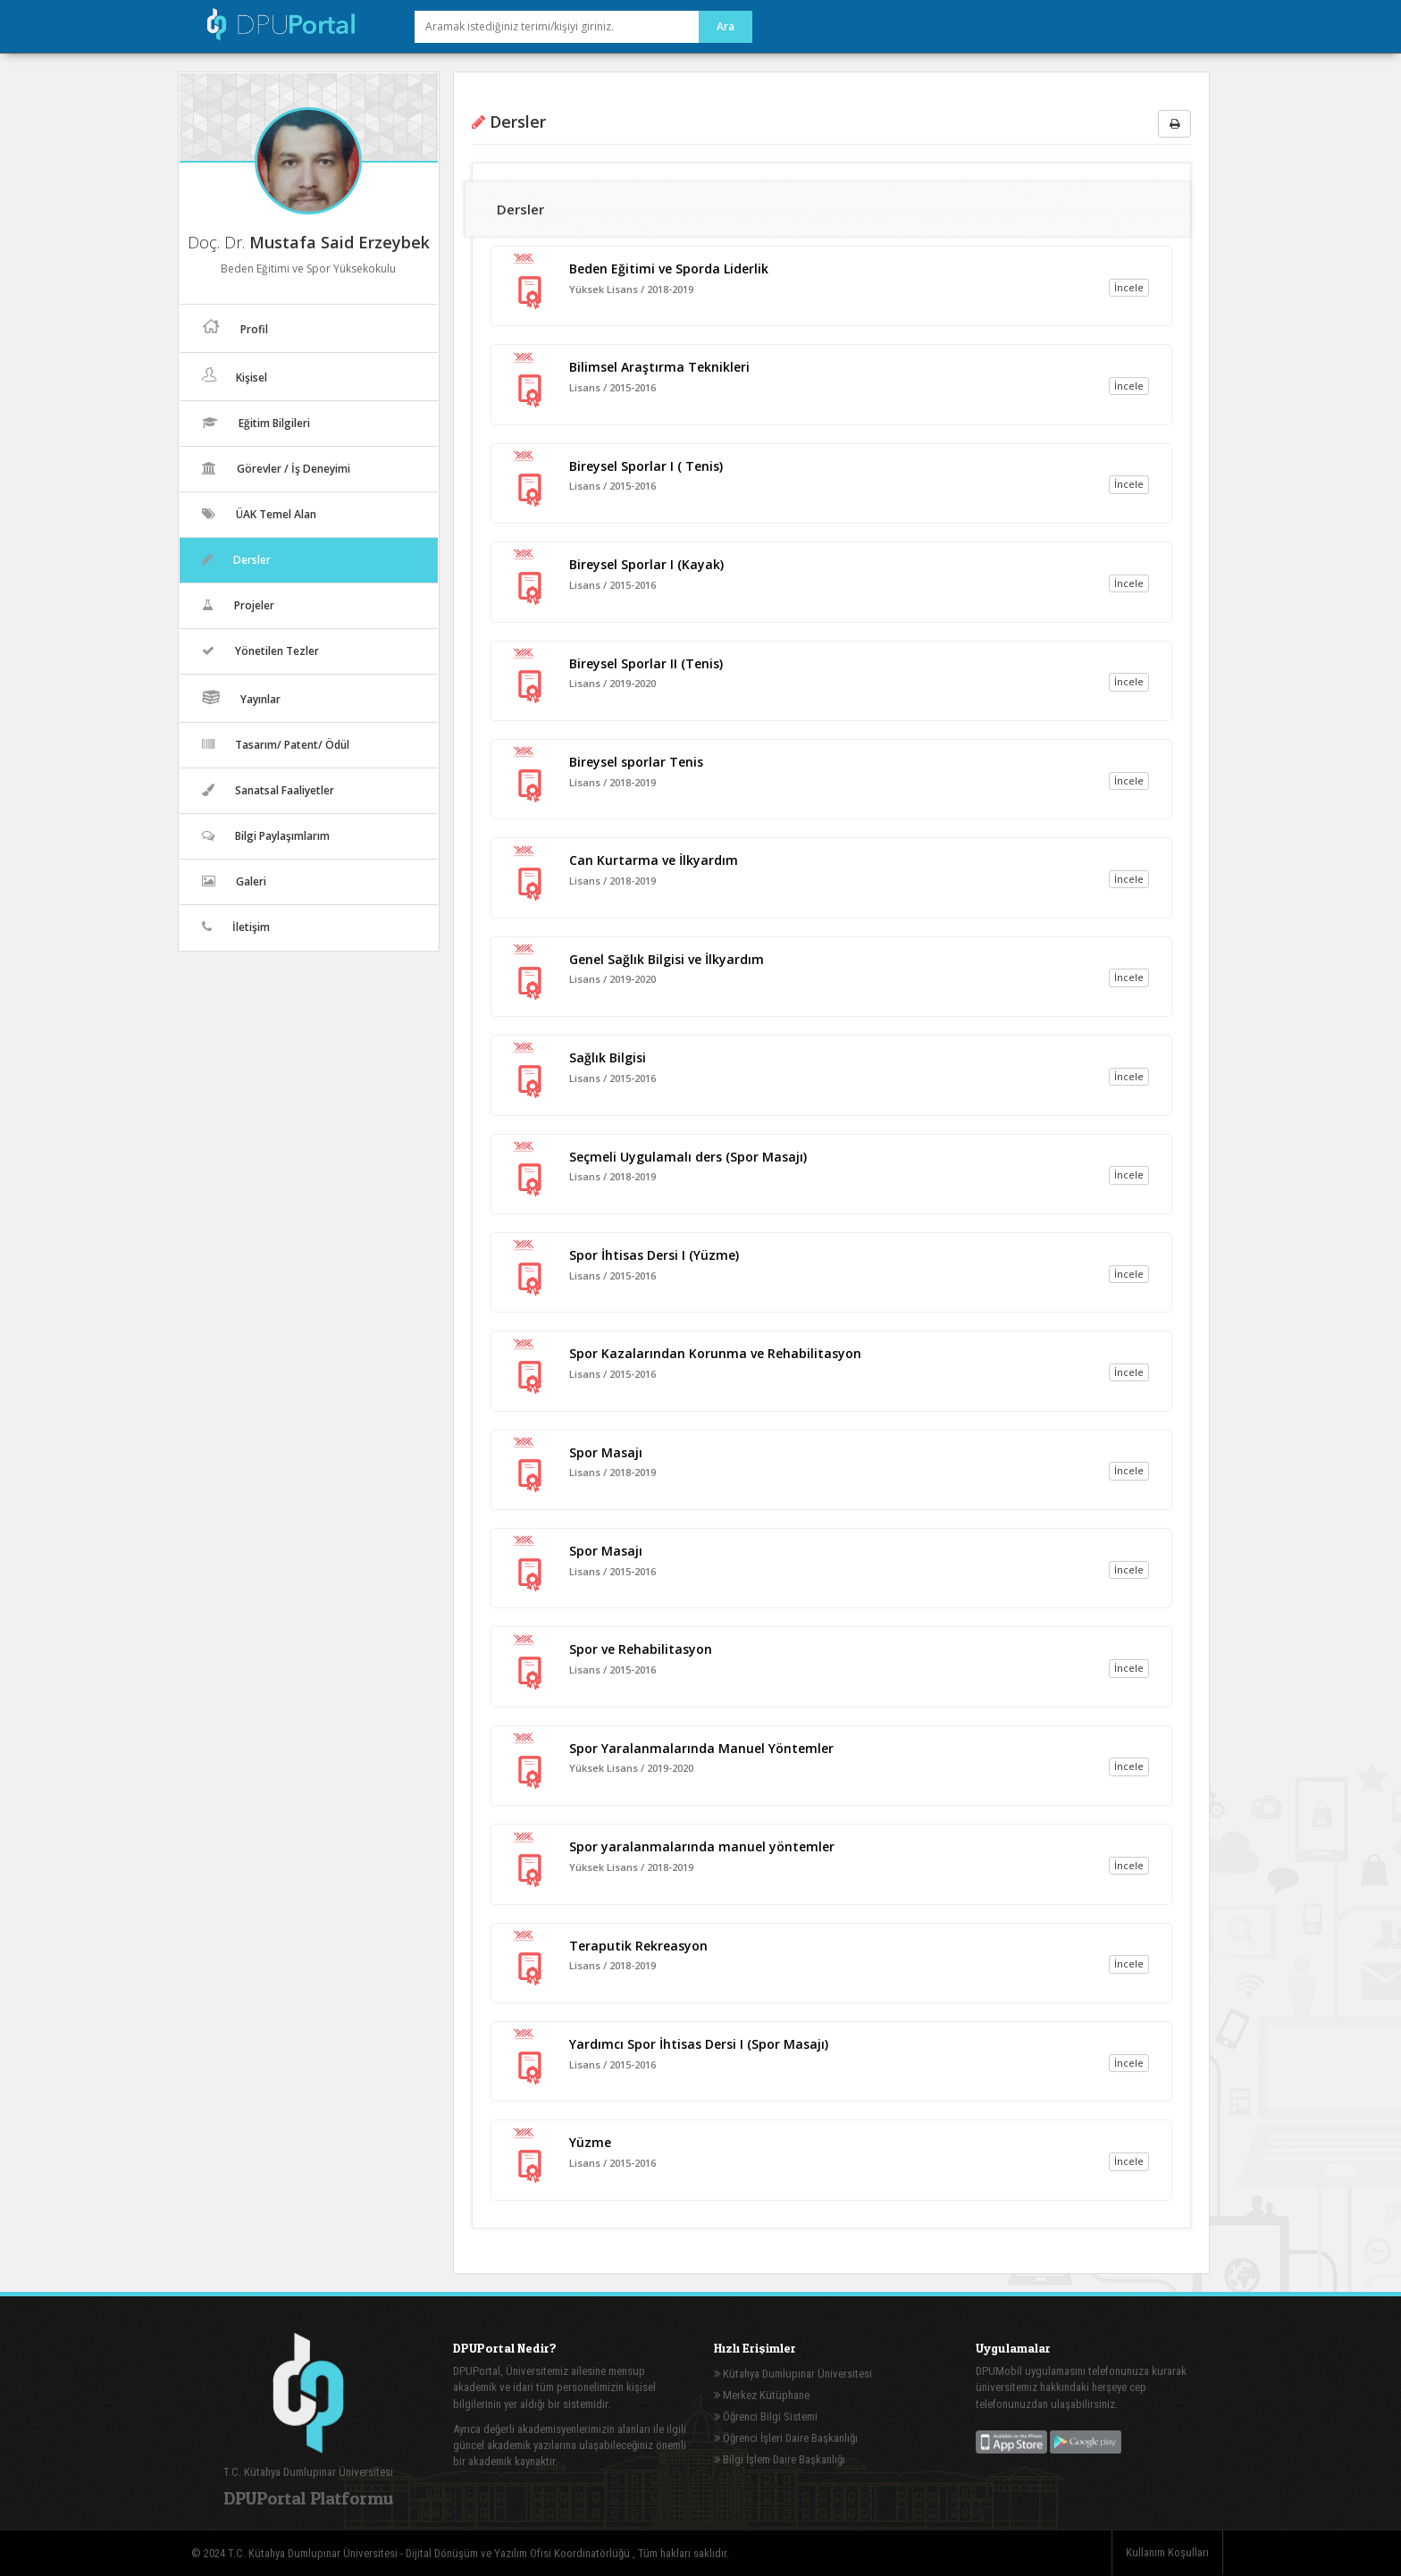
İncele (1129, 287)
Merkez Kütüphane (762, 2395)
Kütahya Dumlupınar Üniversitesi (793, 2373)
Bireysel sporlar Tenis (636, 761)
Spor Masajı (605, 1452)
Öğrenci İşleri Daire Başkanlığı (786, 2438)
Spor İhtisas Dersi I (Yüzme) (654, 1254)
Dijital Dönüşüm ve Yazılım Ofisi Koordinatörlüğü (519, 2553)
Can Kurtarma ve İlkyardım (653, 860)
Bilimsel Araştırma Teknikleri (659, 366)
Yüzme (590, 2142)
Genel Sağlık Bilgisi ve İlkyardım (666, 959)
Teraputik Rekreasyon (638, 1945)
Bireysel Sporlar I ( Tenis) (646, 465)
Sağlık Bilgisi (607, 1057)
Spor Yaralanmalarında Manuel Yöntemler (701, 1748)
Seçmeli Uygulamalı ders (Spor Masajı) (688, 1156)
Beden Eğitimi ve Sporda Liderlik (668, 268)
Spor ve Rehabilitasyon (640, 1648)
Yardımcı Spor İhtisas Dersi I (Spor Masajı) (698, 2043)
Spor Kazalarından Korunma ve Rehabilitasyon (715, 1353)
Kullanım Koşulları (1167, 2552)
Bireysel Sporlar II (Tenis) (646, 663)
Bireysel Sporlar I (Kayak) (646, 564)
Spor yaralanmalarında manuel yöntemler (702, 1846)
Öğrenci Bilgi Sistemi (766, 2416)
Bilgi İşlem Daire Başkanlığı (779, 2459)
